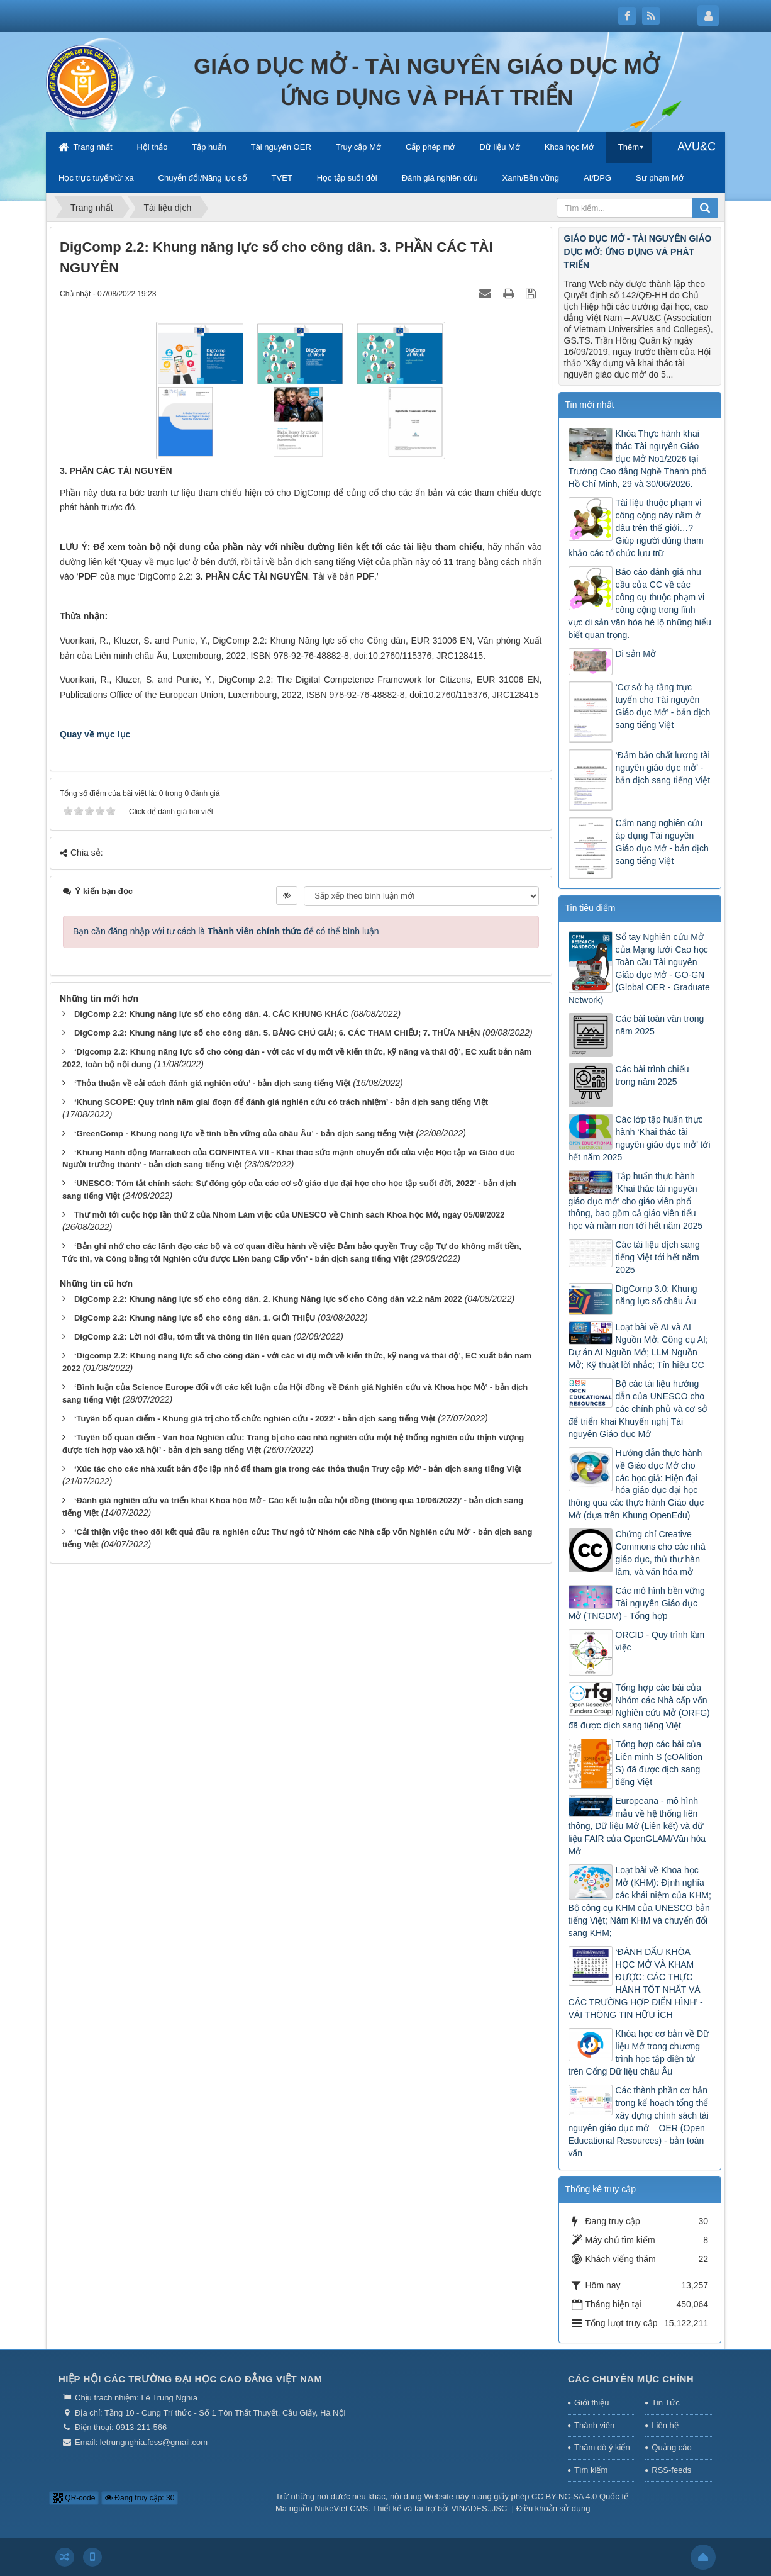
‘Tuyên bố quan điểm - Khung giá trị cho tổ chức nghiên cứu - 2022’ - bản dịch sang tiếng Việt (255, 1418)
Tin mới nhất (589, 405)
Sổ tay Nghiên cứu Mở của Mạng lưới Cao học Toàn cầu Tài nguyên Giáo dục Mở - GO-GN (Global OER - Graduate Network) (639, 968)
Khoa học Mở (569, 147)
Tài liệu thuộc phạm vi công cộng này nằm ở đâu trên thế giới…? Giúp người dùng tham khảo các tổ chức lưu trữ (636, 528)
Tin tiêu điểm (590, 908)
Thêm (628, 147)
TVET (282, 177)
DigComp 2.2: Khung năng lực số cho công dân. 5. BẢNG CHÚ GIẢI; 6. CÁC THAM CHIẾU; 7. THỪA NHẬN (277, 1033)
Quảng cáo (671, 2447)
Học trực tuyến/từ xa (96, 177)
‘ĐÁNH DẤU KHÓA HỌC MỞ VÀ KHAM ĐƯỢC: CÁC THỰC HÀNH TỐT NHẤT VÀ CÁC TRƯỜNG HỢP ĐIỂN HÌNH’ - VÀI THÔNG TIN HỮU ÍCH (636, 1983)
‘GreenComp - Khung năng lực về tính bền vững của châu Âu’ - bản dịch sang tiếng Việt (244, 1133)
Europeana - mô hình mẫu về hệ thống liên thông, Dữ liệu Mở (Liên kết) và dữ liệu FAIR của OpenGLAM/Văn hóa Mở (637, 1826)
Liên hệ (665, 2425)
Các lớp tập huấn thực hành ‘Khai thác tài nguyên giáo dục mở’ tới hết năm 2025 (640, 1138)
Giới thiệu (591, 2402)
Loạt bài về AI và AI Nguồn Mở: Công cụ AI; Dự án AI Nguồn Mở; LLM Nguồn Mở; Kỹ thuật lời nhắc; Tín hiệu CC (638, 1346)
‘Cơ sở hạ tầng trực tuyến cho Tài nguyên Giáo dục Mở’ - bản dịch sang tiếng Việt (663, 706)
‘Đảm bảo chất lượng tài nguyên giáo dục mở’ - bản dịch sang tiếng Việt (663, 767)
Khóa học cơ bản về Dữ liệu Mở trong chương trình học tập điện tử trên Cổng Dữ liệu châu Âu (639, 2052)
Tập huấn (209, 147)
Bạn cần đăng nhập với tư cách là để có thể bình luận (226, 931)
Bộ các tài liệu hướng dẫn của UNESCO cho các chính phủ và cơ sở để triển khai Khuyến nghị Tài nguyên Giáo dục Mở (638, 1409)
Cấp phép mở (430, 147)
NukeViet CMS (341, 2508)
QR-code (74, 2498)
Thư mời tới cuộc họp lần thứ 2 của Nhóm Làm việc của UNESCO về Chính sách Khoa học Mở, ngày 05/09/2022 (289, 1214)
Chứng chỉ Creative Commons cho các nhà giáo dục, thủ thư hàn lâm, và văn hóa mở (661, 1553)
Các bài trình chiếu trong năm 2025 (652, 1075)
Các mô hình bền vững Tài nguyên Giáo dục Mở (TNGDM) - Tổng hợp (637, 1603)
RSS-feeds (671, 2470)
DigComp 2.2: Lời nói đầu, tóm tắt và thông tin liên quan (182, 1336)
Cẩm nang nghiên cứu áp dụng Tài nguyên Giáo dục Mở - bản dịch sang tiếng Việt (662, 842)
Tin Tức (665, 2402)
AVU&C (696, 146)
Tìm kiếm (590, 2470)
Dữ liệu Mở (499, 147)
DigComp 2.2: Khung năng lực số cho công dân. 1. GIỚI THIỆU (195, 1318)
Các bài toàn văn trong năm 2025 (660, 1025)
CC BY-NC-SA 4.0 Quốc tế (579, 2496)
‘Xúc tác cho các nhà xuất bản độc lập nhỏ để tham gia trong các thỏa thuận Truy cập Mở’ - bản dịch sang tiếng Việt (297, 1469)
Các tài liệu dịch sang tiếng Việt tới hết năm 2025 (658, 1257)
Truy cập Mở (358, 147)
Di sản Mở (636, 654)
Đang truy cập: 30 (139, 2498)
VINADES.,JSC (480, 2508)
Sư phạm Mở (660, 177)
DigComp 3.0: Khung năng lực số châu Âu (656, 1295)
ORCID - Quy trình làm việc (660, 1641)
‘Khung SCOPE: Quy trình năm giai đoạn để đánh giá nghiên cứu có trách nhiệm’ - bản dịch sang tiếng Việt (281, 1102)
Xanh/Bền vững (530, 177)
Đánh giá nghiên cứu (440, 177)
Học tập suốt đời (347, 177)
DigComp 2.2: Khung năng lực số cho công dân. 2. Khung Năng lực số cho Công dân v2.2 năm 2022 (268, 1299)
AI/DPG (597, 177)
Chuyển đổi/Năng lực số (202, 177)
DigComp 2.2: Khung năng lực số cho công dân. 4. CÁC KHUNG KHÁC (211, 1014)
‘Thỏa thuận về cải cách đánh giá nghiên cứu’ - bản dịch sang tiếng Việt (212, 1083)
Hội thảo (151, 147)
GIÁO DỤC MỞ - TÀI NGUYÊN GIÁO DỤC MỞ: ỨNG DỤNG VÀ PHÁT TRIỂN (638, 251)
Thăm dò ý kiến (602, 2447)
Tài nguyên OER (281, 147)
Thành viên (594, 2425)
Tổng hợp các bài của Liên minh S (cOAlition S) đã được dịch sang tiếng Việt (659, 1763)
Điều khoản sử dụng (553, 2508)
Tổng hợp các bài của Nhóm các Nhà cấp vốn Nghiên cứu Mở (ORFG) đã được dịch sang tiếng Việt (639, 1706)
